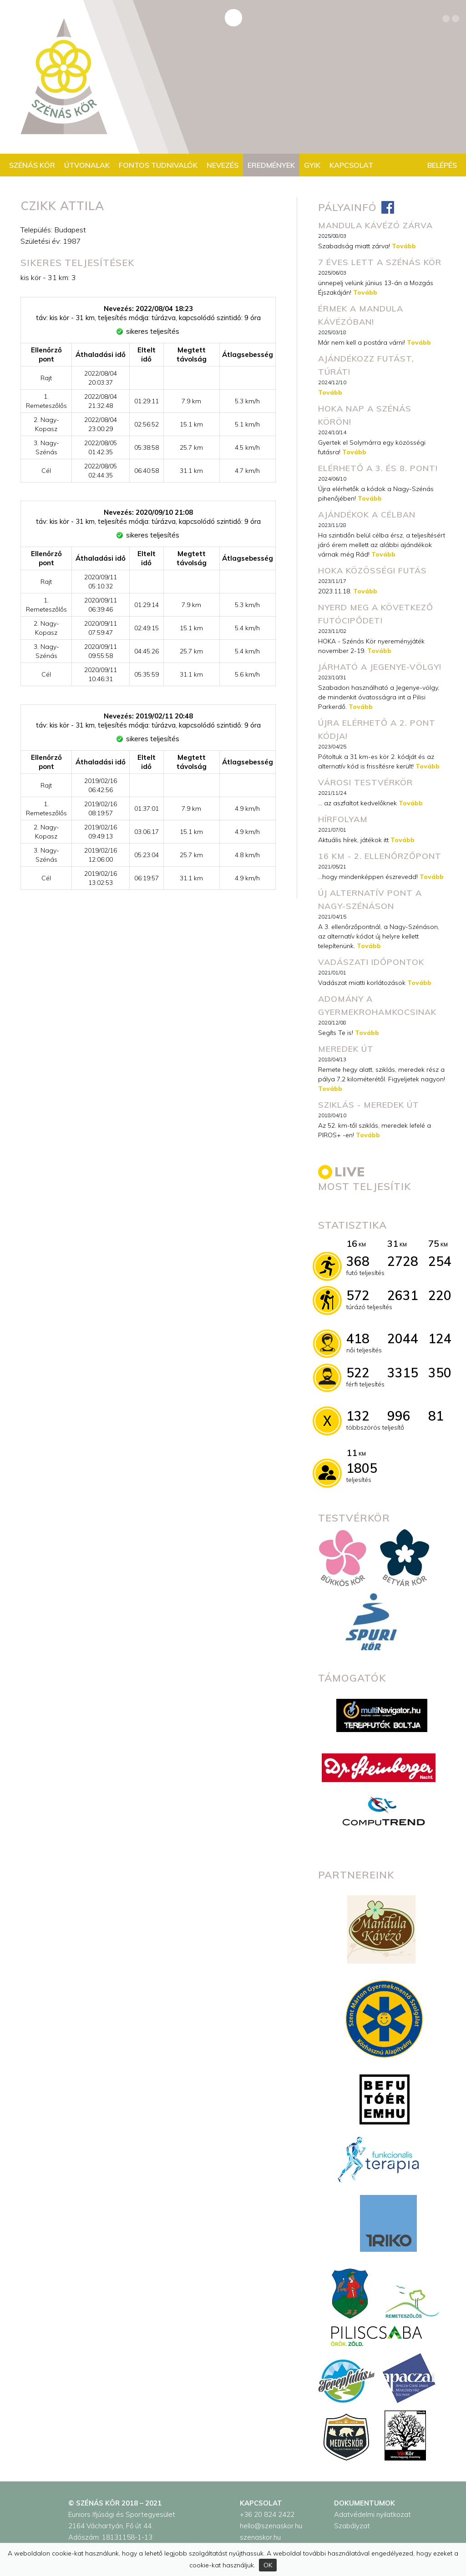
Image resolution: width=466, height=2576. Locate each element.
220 (439, 1295)
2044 (402, 1338)
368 (358, 1261)
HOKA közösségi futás (372, 570)
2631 (402, 1295)
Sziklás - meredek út (368, 1105)
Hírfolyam (343, 819)
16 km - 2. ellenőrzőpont (379, 856)
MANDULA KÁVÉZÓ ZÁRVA (375, 225)
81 (436, 1416)
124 (439, 1338)
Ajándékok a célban (366, 514)
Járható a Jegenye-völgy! (379, 667)
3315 (402, 1373)
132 (358, 1416)
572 (358, 1295)
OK (267, 2565)
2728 (402, 1261)
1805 (361, 1468)
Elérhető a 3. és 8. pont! (378, 468)
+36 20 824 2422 (267, 2514)
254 (439, 1261)
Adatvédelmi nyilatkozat (372, 2514)
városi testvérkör (365, 782)
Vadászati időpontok (371, 962)
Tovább (404, 246)
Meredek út (346, 1049)
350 (439, 1373)
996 (398, 1416)
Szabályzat (352, 2525)
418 (358, 1338)
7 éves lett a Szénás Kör (379, 262)
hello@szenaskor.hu (271, 2525)
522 (358, 1373)
